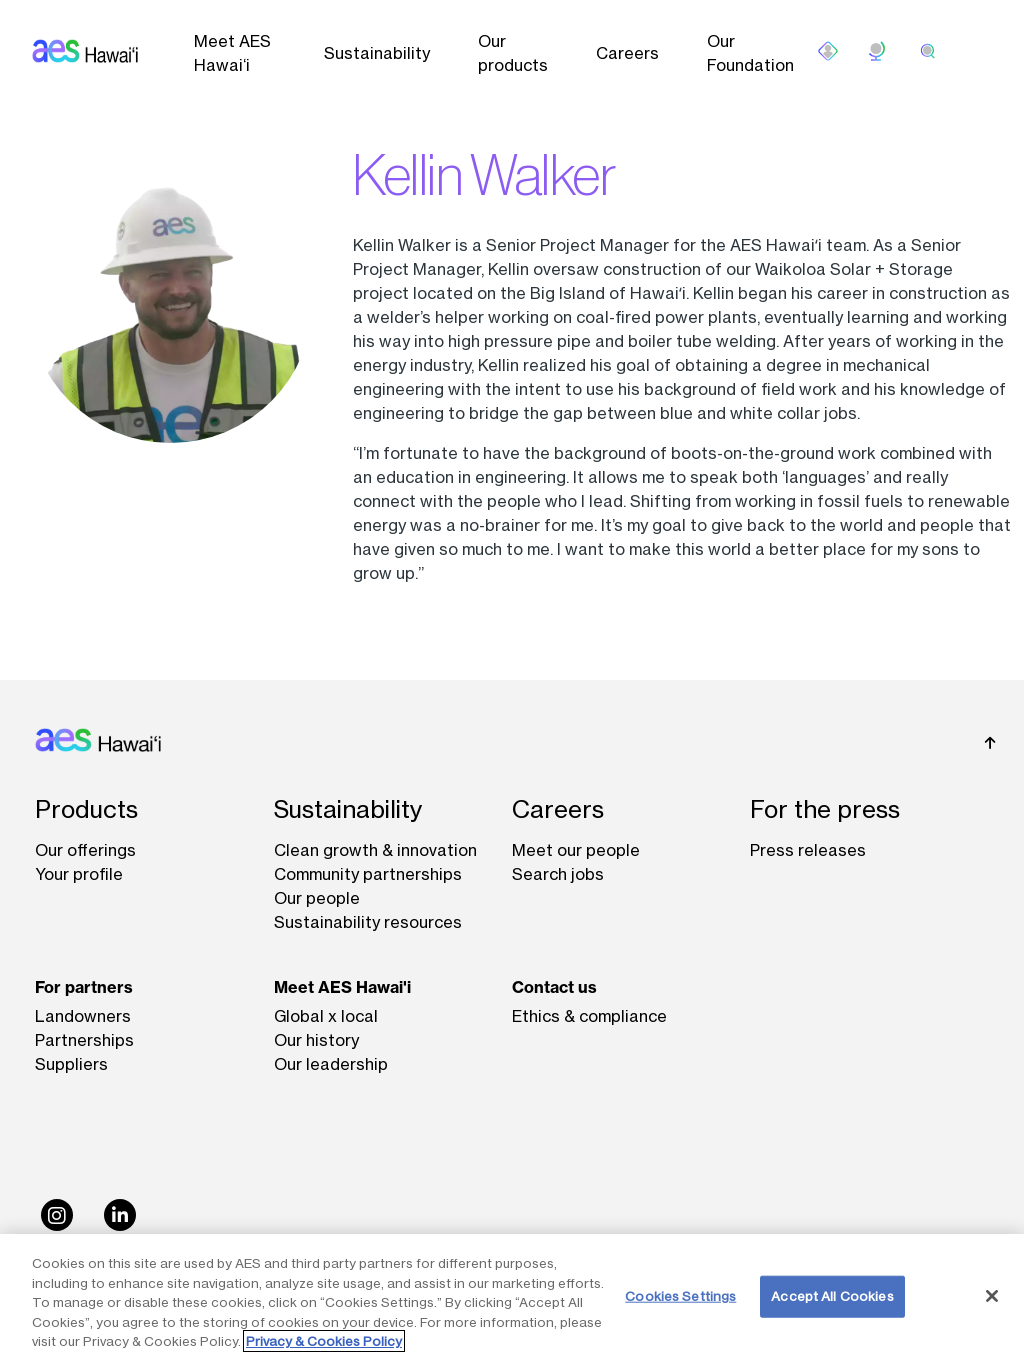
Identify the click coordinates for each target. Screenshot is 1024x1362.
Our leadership (331, 1064)
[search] (928, 51)
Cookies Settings (680, 1296)
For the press (825, 809)
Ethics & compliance (589, 1016)
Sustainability (377, 53)
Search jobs (558, 874)
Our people (317, 898)
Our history (316, 1040)
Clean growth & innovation (375, 850)
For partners (84, 987)
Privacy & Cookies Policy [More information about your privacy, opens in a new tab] (324, 1341)
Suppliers (71, 1064)
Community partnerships (368, 874)
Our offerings (85, 850)
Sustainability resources (368, 922)
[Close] (992, 1296)
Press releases (808, 850)
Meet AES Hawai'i (342, 987)
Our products (513, 53)
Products (86, 809)
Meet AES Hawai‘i (232, 53)
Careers (627, 53)
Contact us (554, 987)
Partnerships (84, 1040)
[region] (512, 1298)
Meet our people (576, 850)
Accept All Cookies (832, 1296)
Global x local (326, 1016)
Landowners (83, 1016)
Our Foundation (750, 53)
